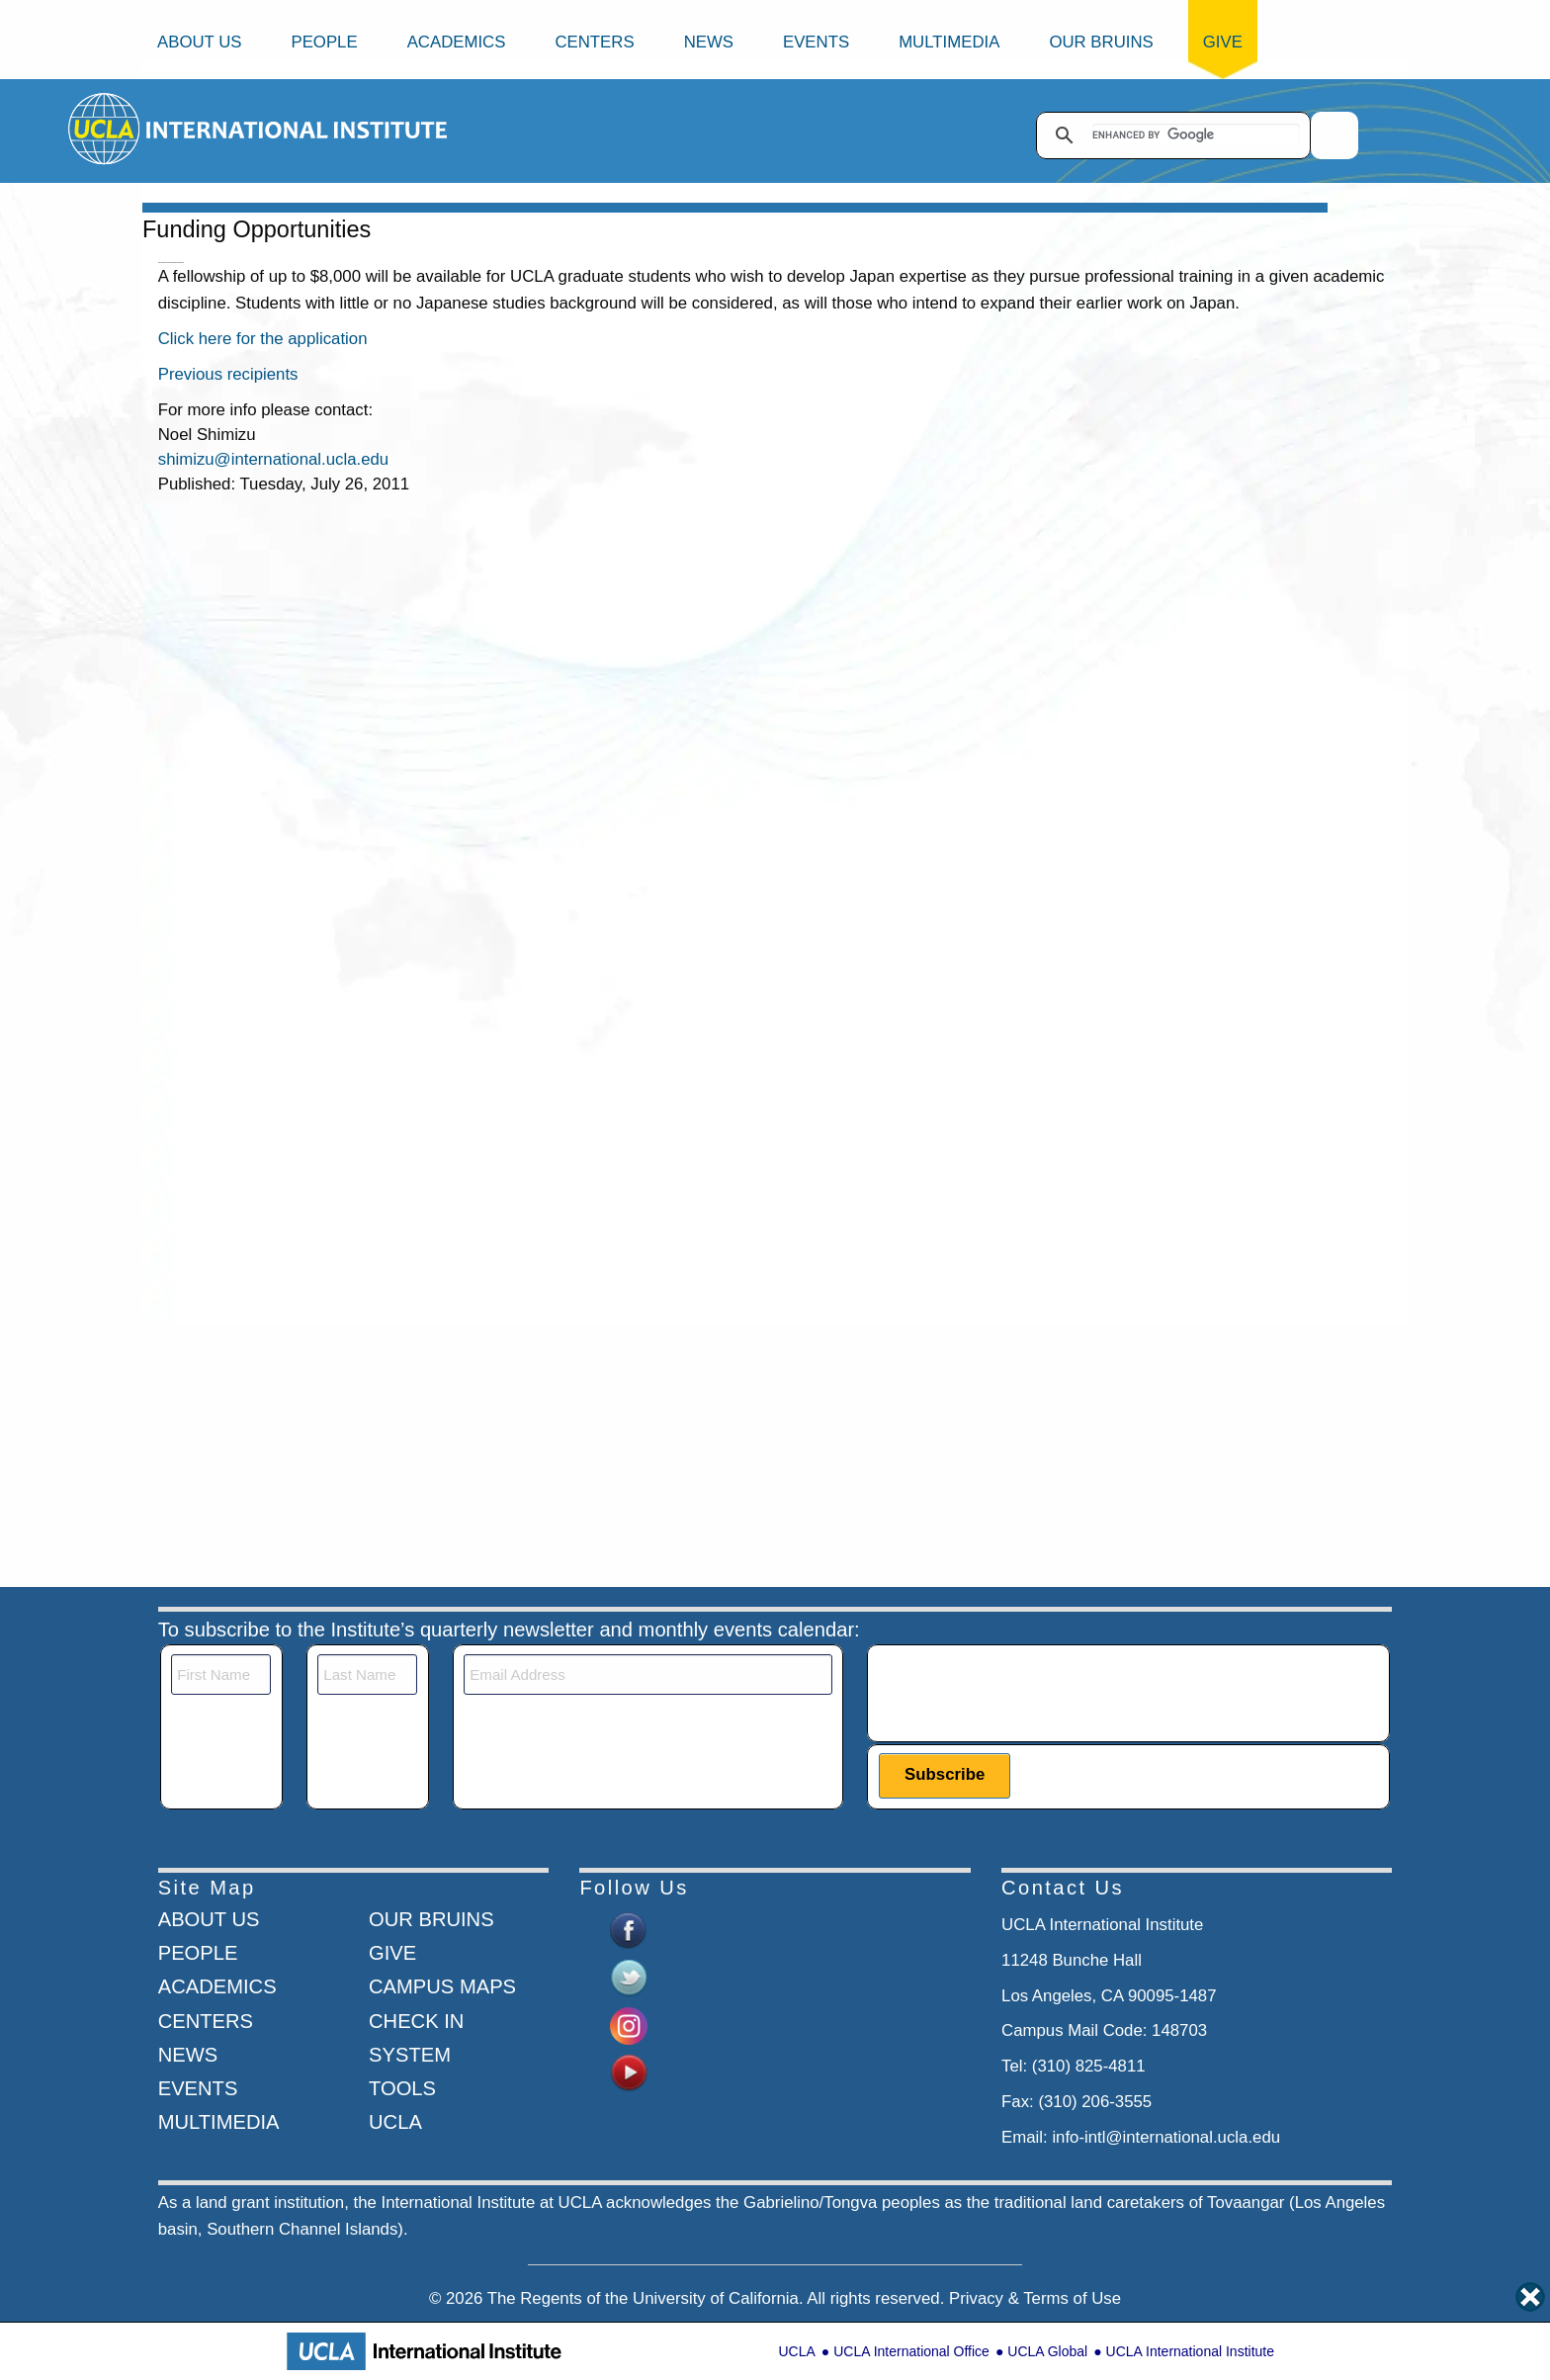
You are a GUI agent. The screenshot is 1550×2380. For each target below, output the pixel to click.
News (708, 42)
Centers (594, 42)
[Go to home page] (105, 128)
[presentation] (1029, 1692)
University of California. (718, 2298)
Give (1223, 42)
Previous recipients (228, 374)
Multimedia (949, 42)
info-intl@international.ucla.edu (1166, 2137)
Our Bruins (1101, 42)
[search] (1196, 135)
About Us (199, 42)
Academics (456, 42)
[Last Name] (367, 1674)
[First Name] (221, 1674)
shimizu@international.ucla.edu (273, 459)
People (324, 42)
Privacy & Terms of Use (1035, 2298)
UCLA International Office (911, 2351)
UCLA (796, 2351)
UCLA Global (1047, 2351)
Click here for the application (263, 338)
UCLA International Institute (1190, 2351)
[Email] (648, 1674)
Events (816, 42)
